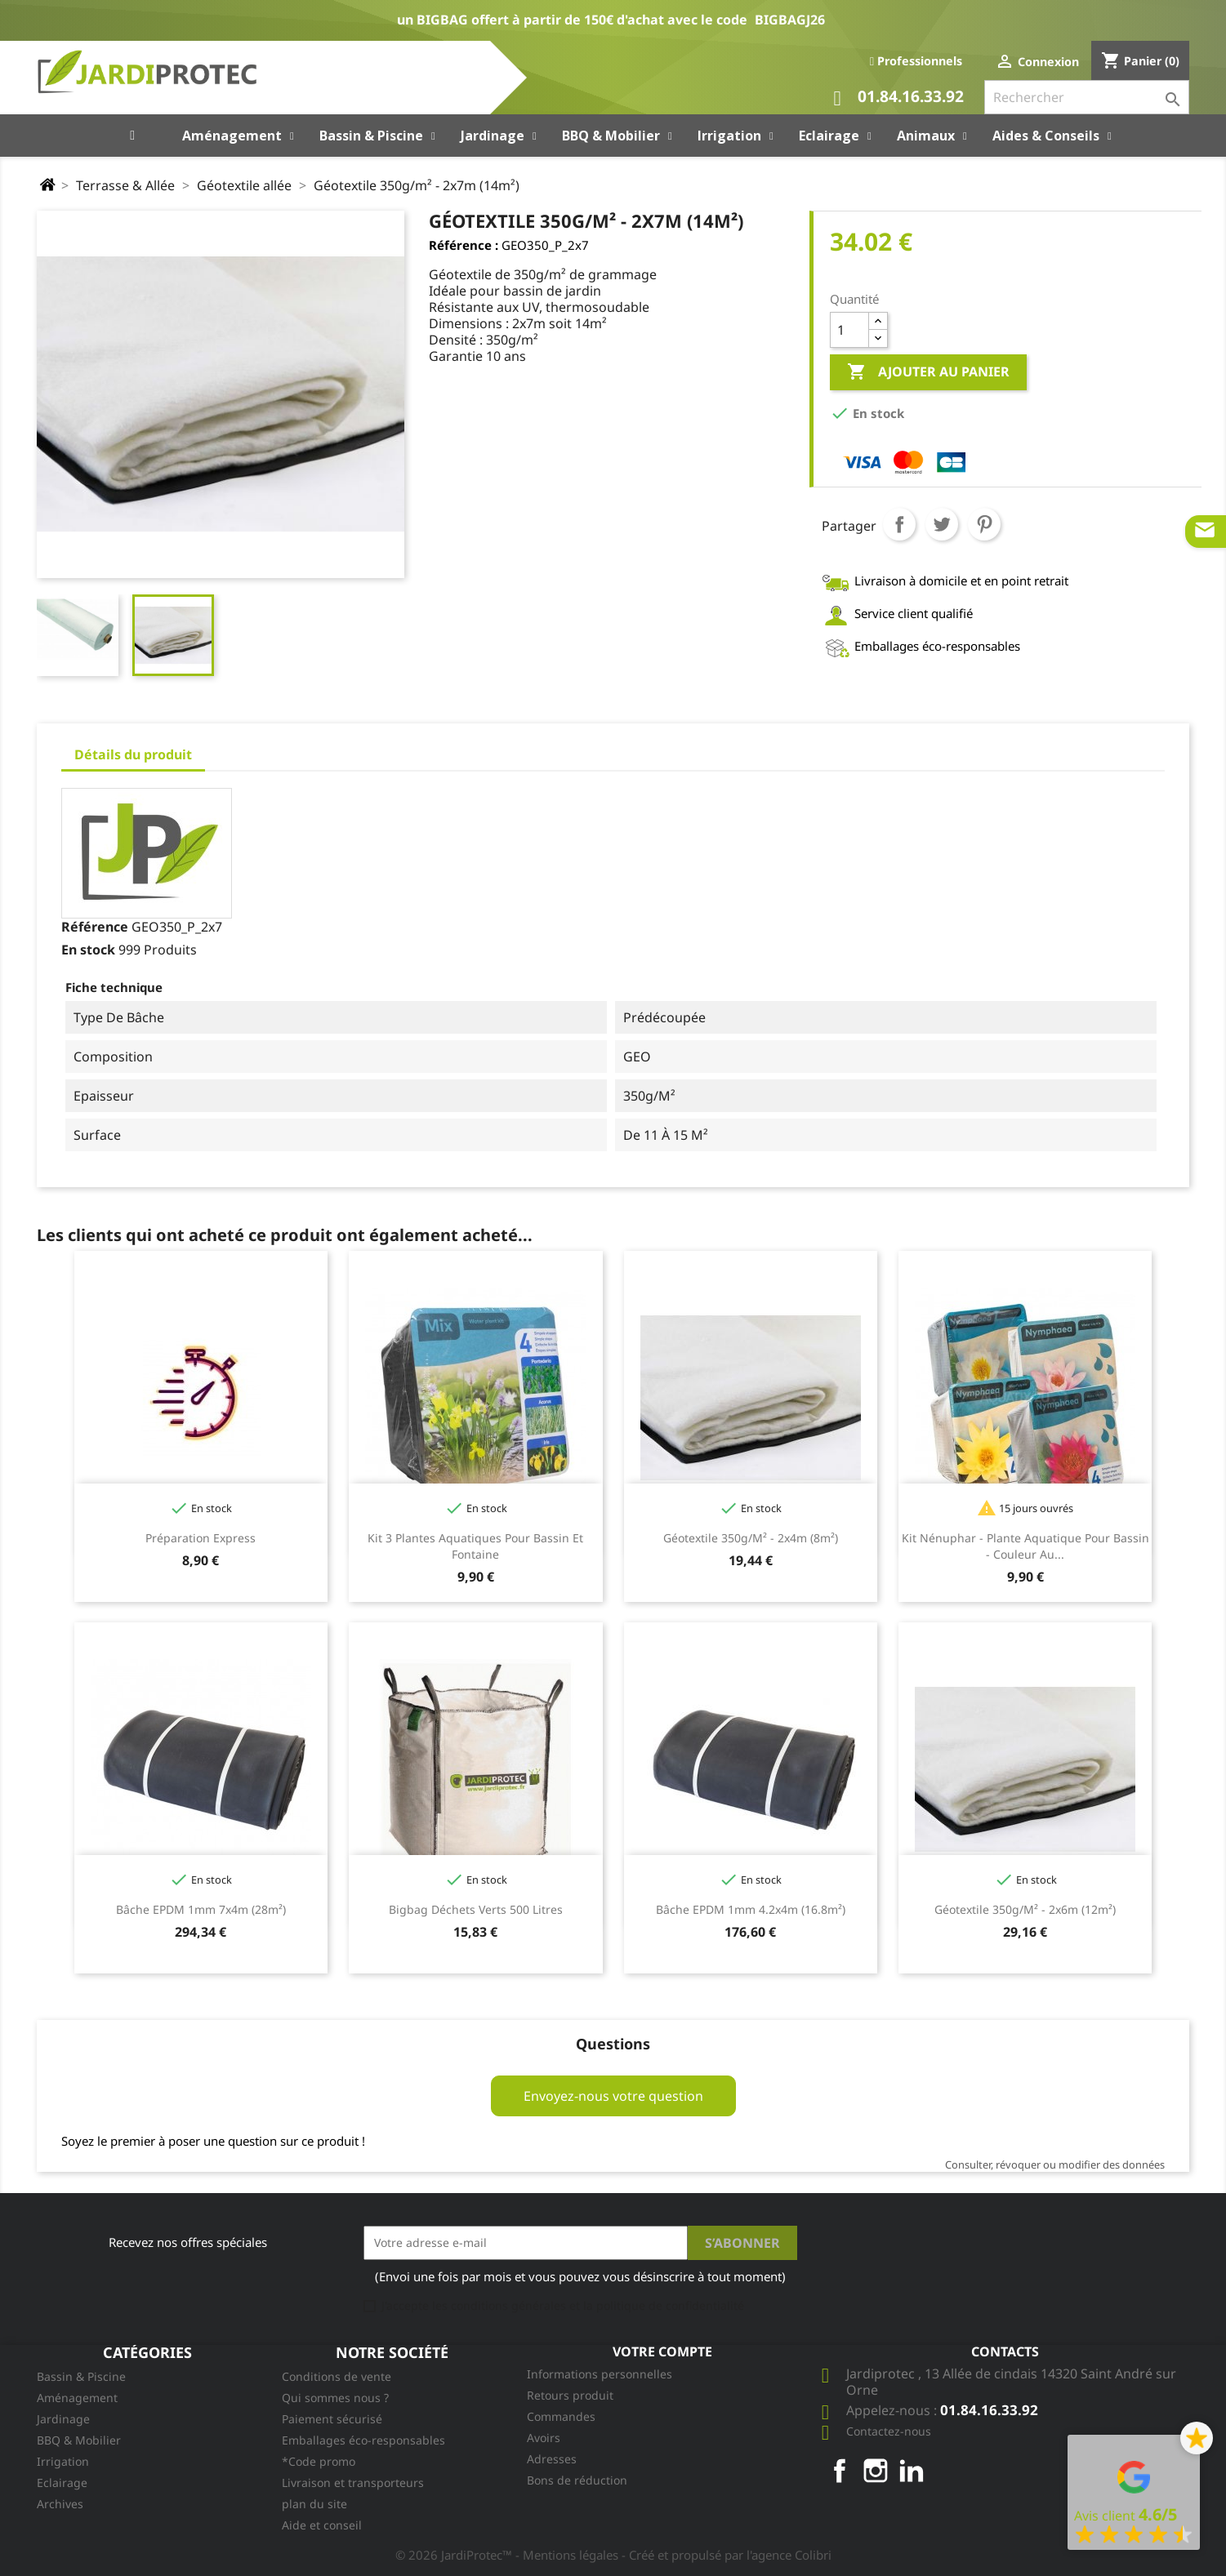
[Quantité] (849, 330)
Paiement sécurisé (332, 2419)
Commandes (561, 2416)
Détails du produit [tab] (133, 754)
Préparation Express (200, 1538)
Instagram (875, 2470)
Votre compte (662, 2351)
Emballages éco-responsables (363, 2440)
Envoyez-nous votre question (613, 2096)
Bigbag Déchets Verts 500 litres (476, 1909)
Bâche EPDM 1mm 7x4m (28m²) (201, 1909)
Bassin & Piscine (81, 2376)
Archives (60, 2503)
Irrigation (63, 2461)
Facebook (839, 2470)
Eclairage (62, 2482)
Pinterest (984, 524)
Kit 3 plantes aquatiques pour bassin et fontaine (475, 1546)
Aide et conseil (322, 2525)
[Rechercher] (1086, 97)
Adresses (552, 2459)
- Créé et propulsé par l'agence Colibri (726, 2555)
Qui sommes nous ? (335, 2397)
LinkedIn (911, 2470)
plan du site (314, 2503)
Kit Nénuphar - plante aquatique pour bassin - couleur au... (1025, 1546)
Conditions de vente (336, 2376)
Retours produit (570, 2395)
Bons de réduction (577, 2480)
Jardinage (63, 2419)
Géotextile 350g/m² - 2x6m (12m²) (1025, 1909)
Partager (899, 524)
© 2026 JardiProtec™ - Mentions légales (508, 2555)
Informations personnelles (599, 2374)
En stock (88, 949)
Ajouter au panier (928, 372)
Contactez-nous (888, 2431)
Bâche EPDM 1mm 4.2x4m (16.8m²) (750, 1909)
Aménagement (77, 2397)
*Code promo (318, 2461)
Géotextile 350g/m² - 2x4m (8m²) (750, 1538)
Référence (94, 927)
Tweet (941, 524)
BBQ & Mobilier (79, 2440)
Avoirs (543, 2437)
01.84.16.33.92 (898, 98)
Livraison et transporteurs (353, 2482)
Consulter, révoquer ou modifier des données (1055, 2164)
